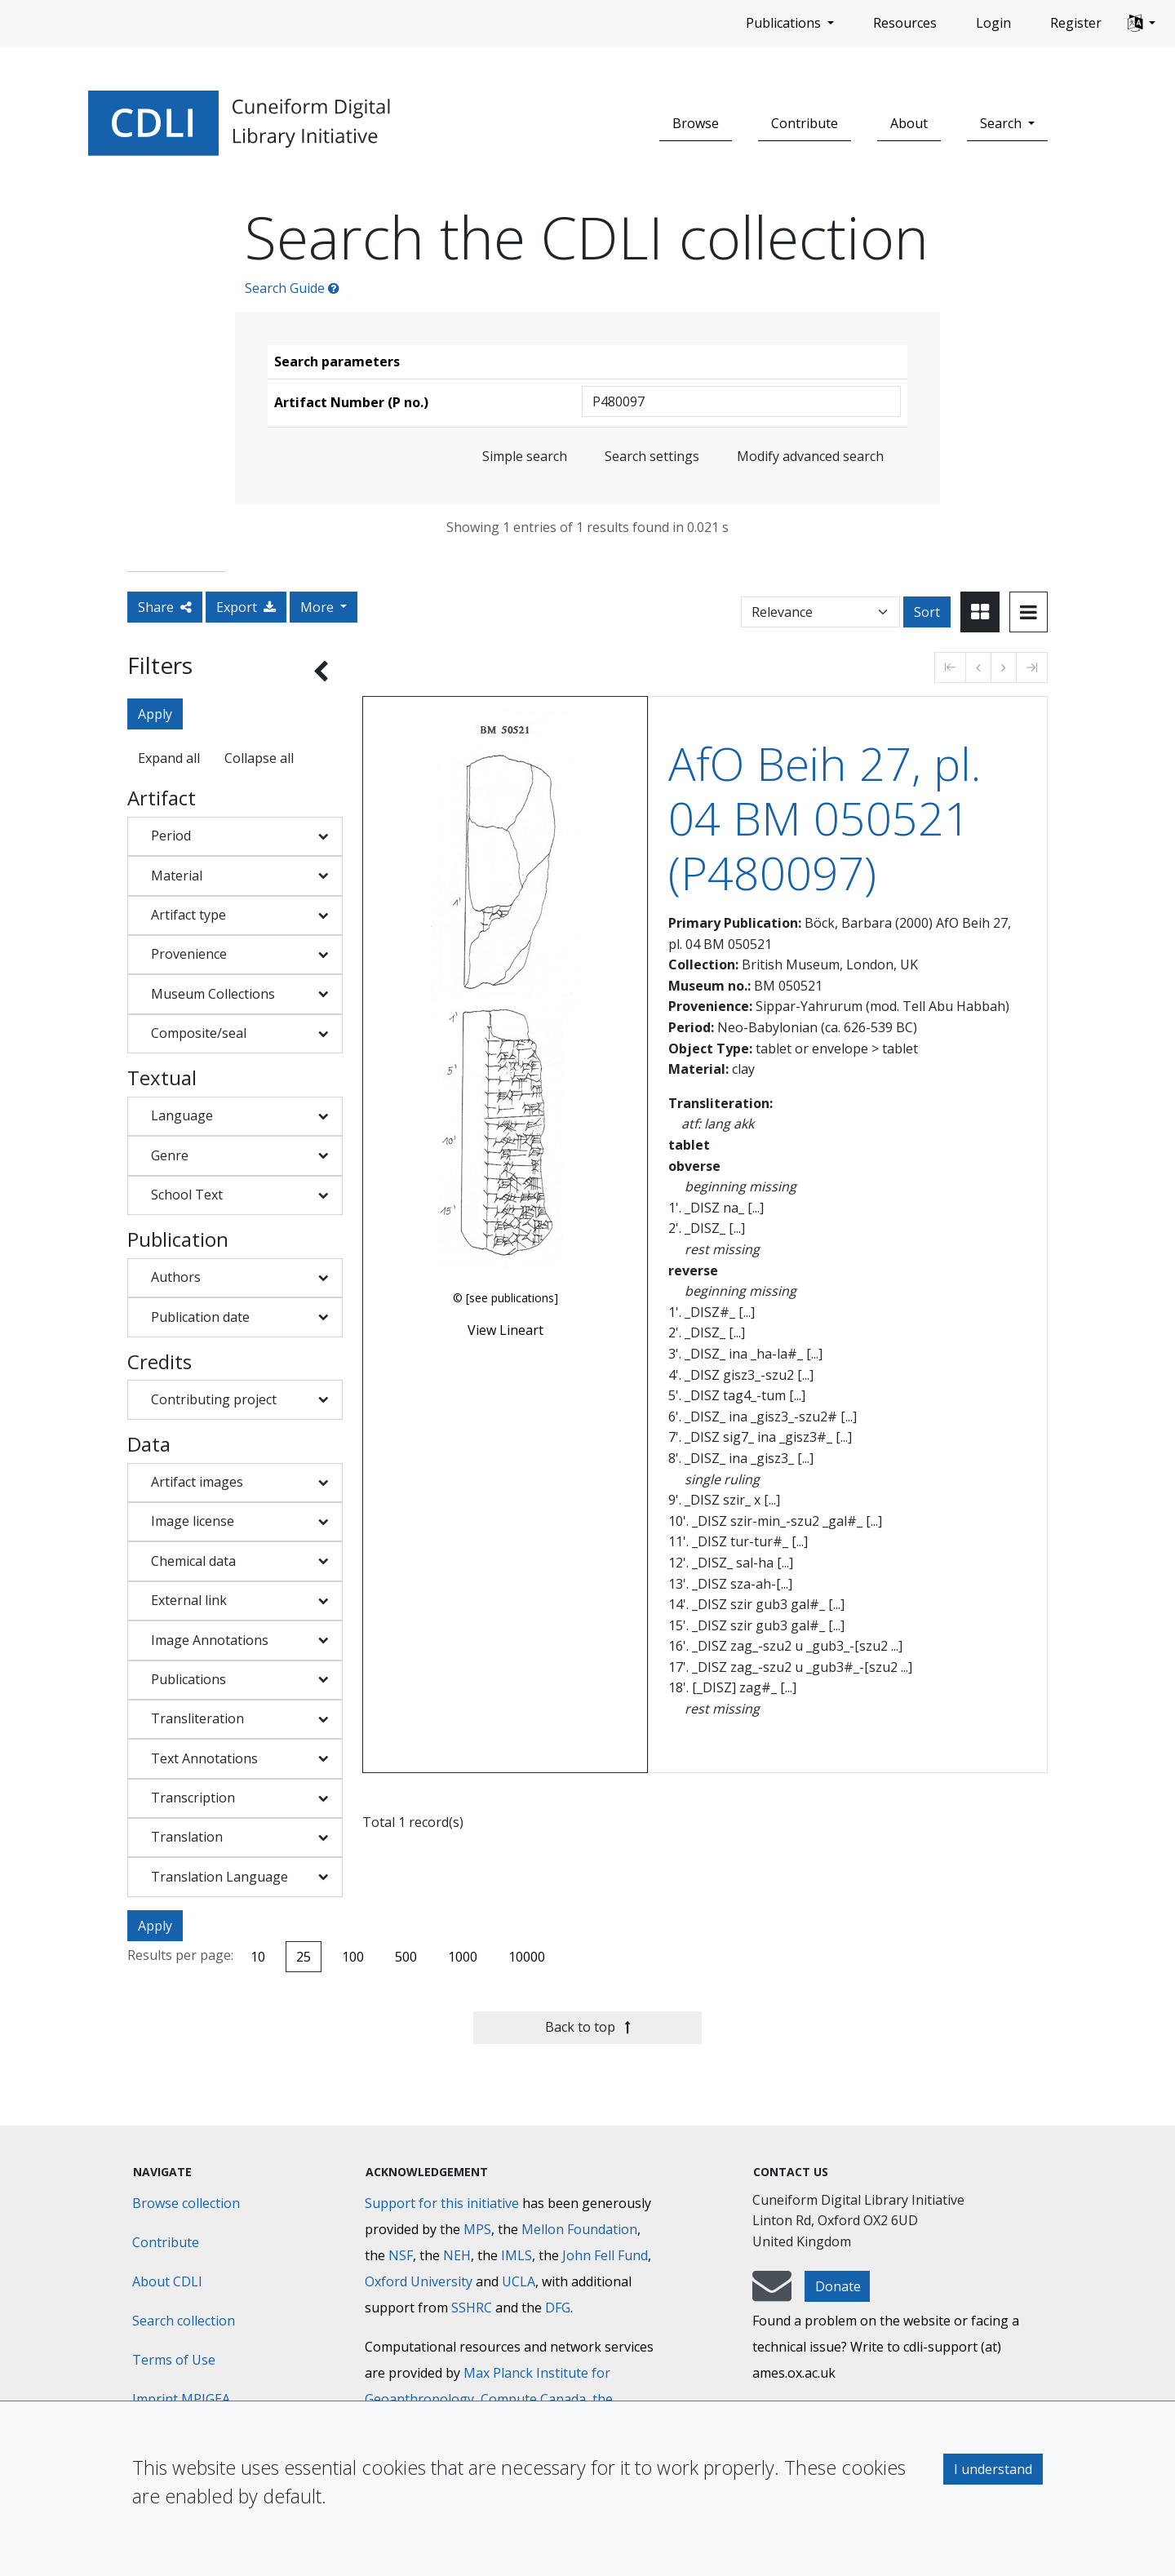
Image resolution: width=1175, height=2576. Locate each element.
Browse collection (186, 2203)
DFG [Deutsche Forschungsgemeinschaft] (557, 2308)
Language (182, 1115)
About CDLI (167, 2281)
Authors (176, 1277)
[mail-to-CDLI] (771, 2294)
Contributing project (214, 1399)
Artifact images (197, 1482)
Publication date (200, 1317)
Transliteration (197, 1718)
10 (258, 1957)
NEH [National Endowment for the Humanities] (457, 2255)
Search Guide (292, 288)
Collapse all (259, 758)
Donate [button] (838, 2286)
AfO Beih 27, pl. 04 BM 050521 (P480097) (824, 818)
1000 (462, 1957)
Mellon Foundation (579, 2229)
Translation (187, 1837)
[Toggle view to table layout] (1028, 612)
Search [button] (1002, 123)
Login (993, 23)
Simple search (524, 456)
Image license (192, 1521)
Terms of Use (173, 2360)
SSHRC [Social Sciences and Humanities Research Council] (471, 2308)
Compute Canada (533, 2399)
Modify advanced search (810, 456)
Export (246, 607)
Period (171, 836)
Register (1076, 23)
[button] (1141, 24)
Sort (927, 612)
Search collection (183, 2321)
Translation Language (219, 1877)
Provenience (189, 954)
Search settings (652, 456)
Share (165, 607)
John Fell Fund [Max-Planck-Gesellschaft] (605, 2255)
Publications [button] (785, 23)
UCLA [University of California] (518, 2281)
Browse (695, 123)
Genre (169, 1155)
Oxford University (418, 2281)
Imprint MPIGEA (181, 2399)
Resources (905, 23)
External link (189, 1600)
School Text (187, 1195)
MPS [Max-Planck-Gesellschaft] (477, 2229)
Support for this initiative (442, 2203)
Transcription (193, 1798)
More (318, 607)
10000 (526, 1957)
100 (353, 1957)
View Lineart (505, 1330)
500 (406, 1957)
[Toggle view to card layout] (980, 612)
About (909, 123)
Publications (188, 1679)
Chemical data (193, 1561)
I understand (993, 2469)
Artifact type (188, 915)
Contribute (804, 123)
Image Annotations (209, 1640)
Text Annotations (204, 1758)
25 (303, 1957)
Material (176, 876)
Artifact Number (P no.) (351, 402)
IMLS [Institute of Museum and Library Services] (516, 2255)
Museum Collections (213, 994)
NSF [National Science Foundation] (400, 2255)
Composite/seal (198, 1033)
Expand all (169, 758)
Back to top (588, 2027)
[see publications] (512, 1298)
